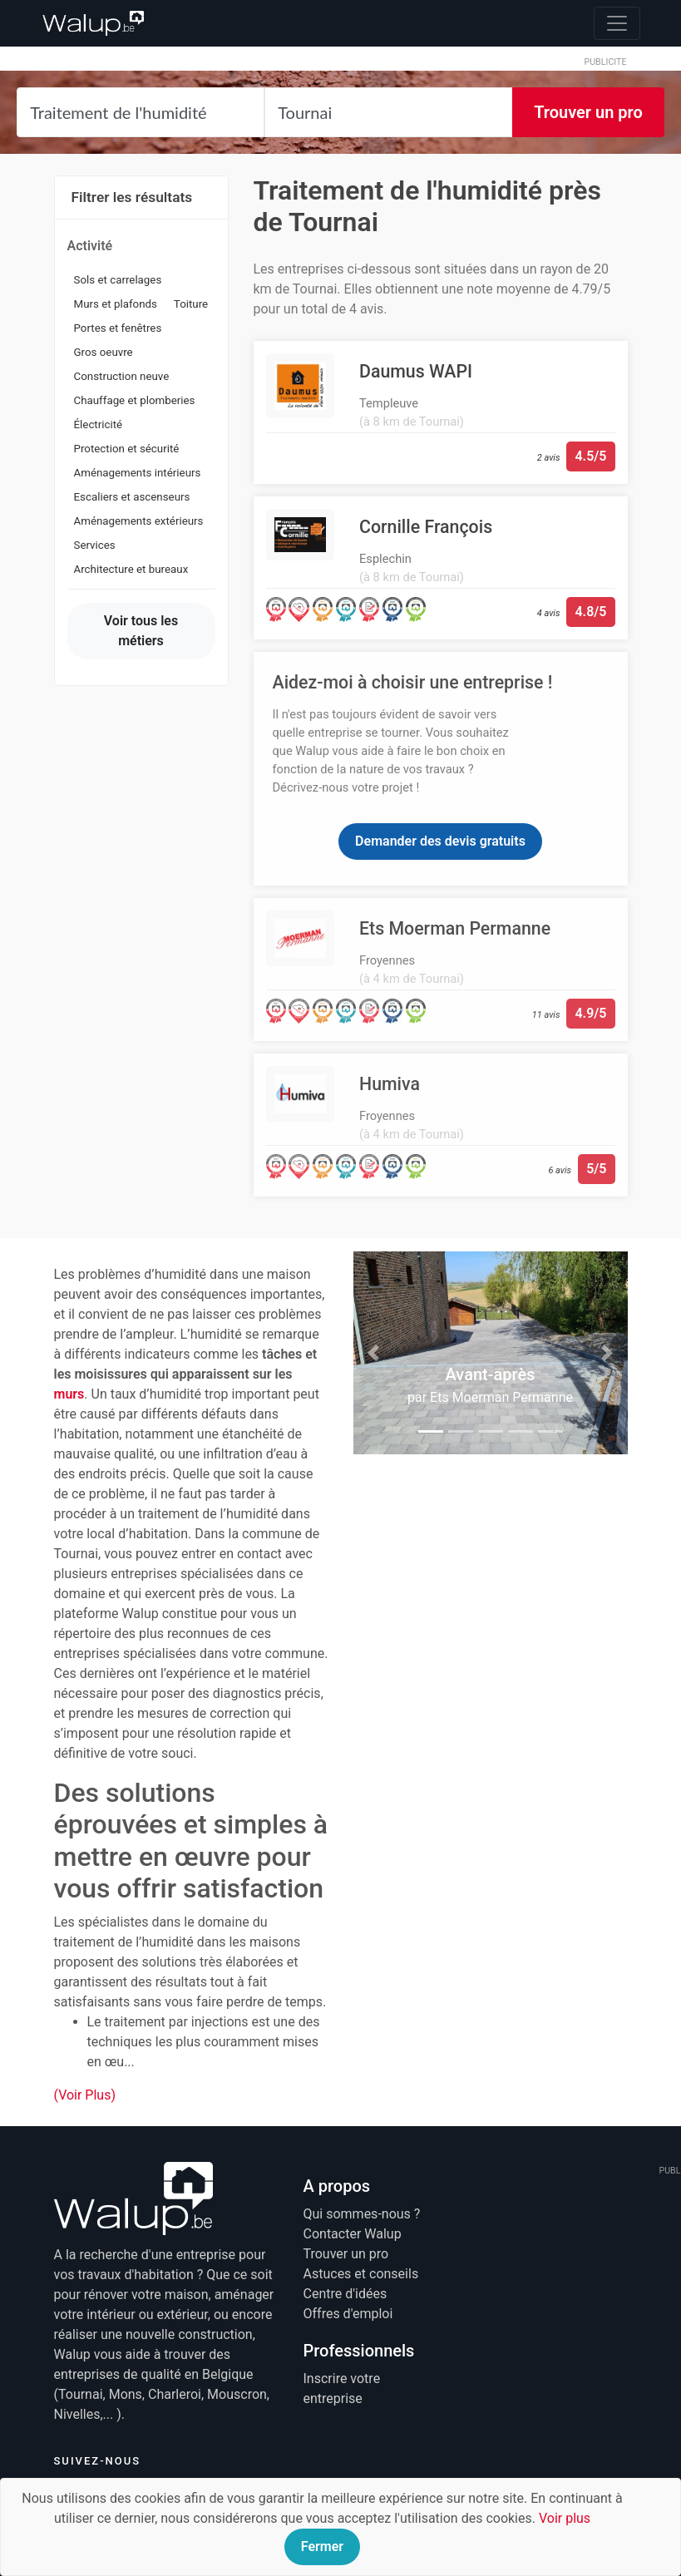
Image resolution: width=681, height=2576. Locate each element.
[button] (374, 1352)
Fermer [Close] (322, 2546)
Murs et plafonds (115, 304)
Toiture (191, 304)
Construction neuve (122, 376)
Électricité (98, 424)
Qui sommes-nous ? (362, 2214)
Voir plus (564, 2518)
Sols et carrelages (118, 280)
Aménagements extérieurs (139, 521)
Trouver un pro (588, 112)
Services (95, 545)
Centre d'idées (345, 2294)
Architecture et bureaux (131, 569)
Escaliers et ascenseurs (132, 497)
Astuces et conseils (361, 2274)
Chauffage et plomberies (134, 400)
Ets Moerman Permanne (501, 1397)
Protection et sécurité (127, 448)
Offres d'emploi (348, 2314)
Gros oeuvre (103, 352)
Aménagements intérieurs (137, 472)
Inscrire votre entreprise (342, 2388)
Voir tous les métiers (141, 631)
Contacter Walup (352, 2234)
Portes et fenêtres (118, 328)
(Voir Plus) (85, 2095)
